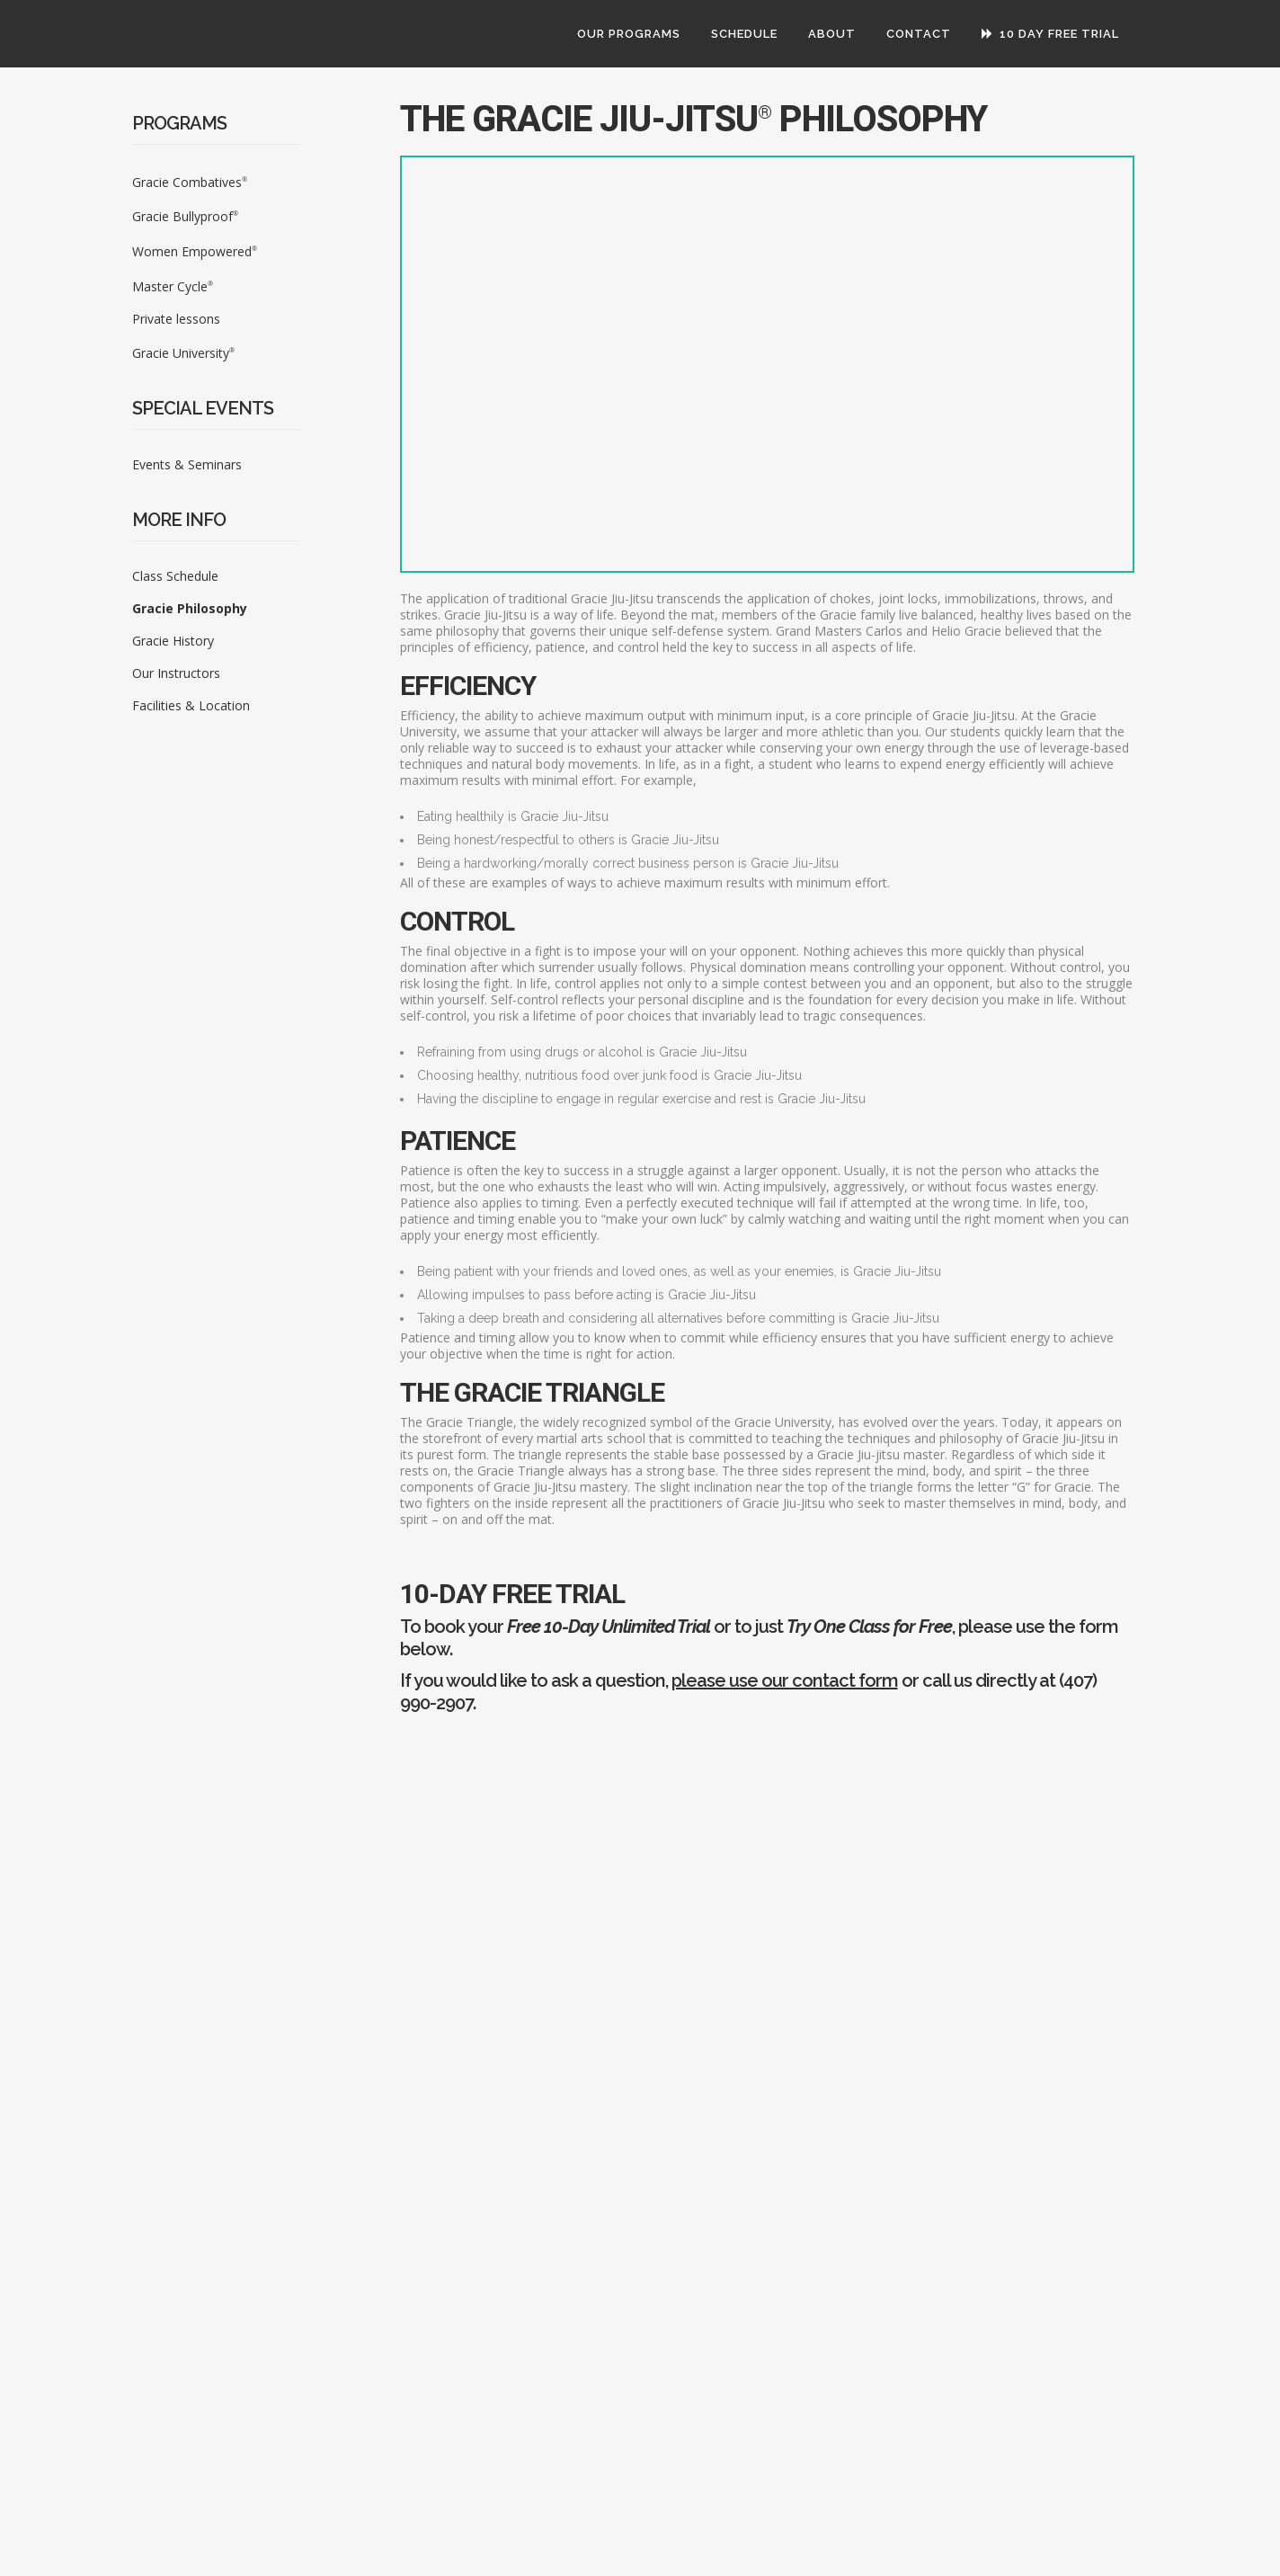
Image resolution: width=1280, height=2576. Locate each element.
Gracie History (173, 640)
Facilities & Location (191, 705)
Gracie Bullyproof (185, 216)
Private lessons (176, 318)
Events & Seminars (187, 464)
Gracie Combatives (189, 182)
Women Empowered (194, 251)
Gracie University (183, 352)
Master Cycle (172, 286)
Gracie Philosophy (189, 608)
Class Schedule (175, 575)
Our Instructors (176, 673)
